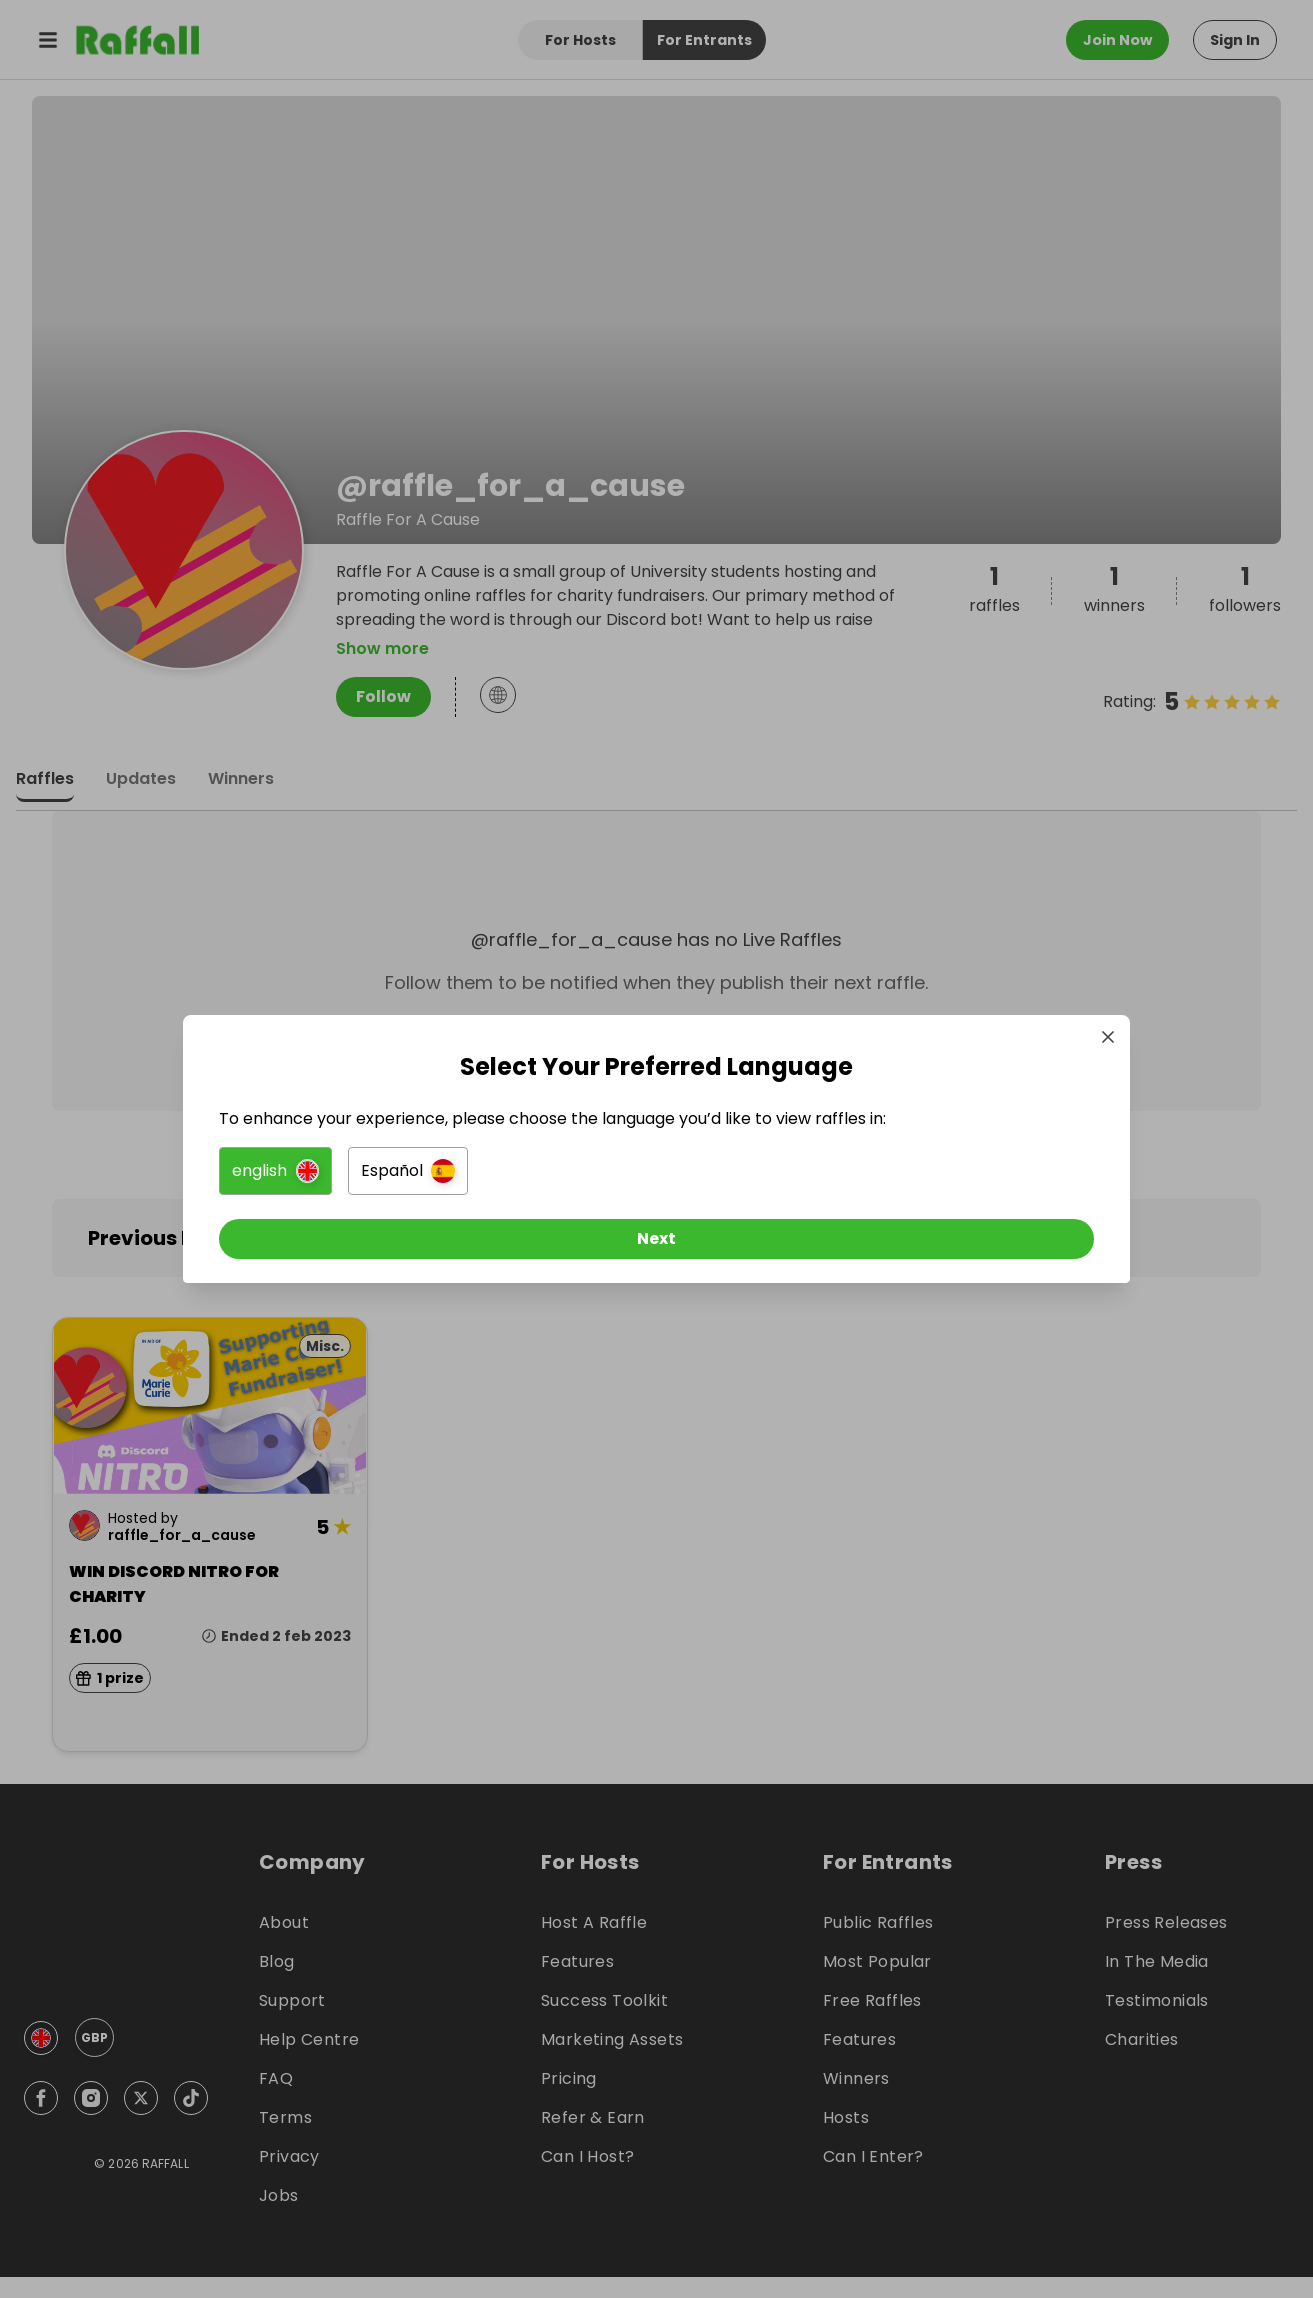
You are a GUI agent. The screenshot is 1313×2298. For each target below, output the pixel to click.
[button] (433, 1179)
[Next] (657, 1247)
